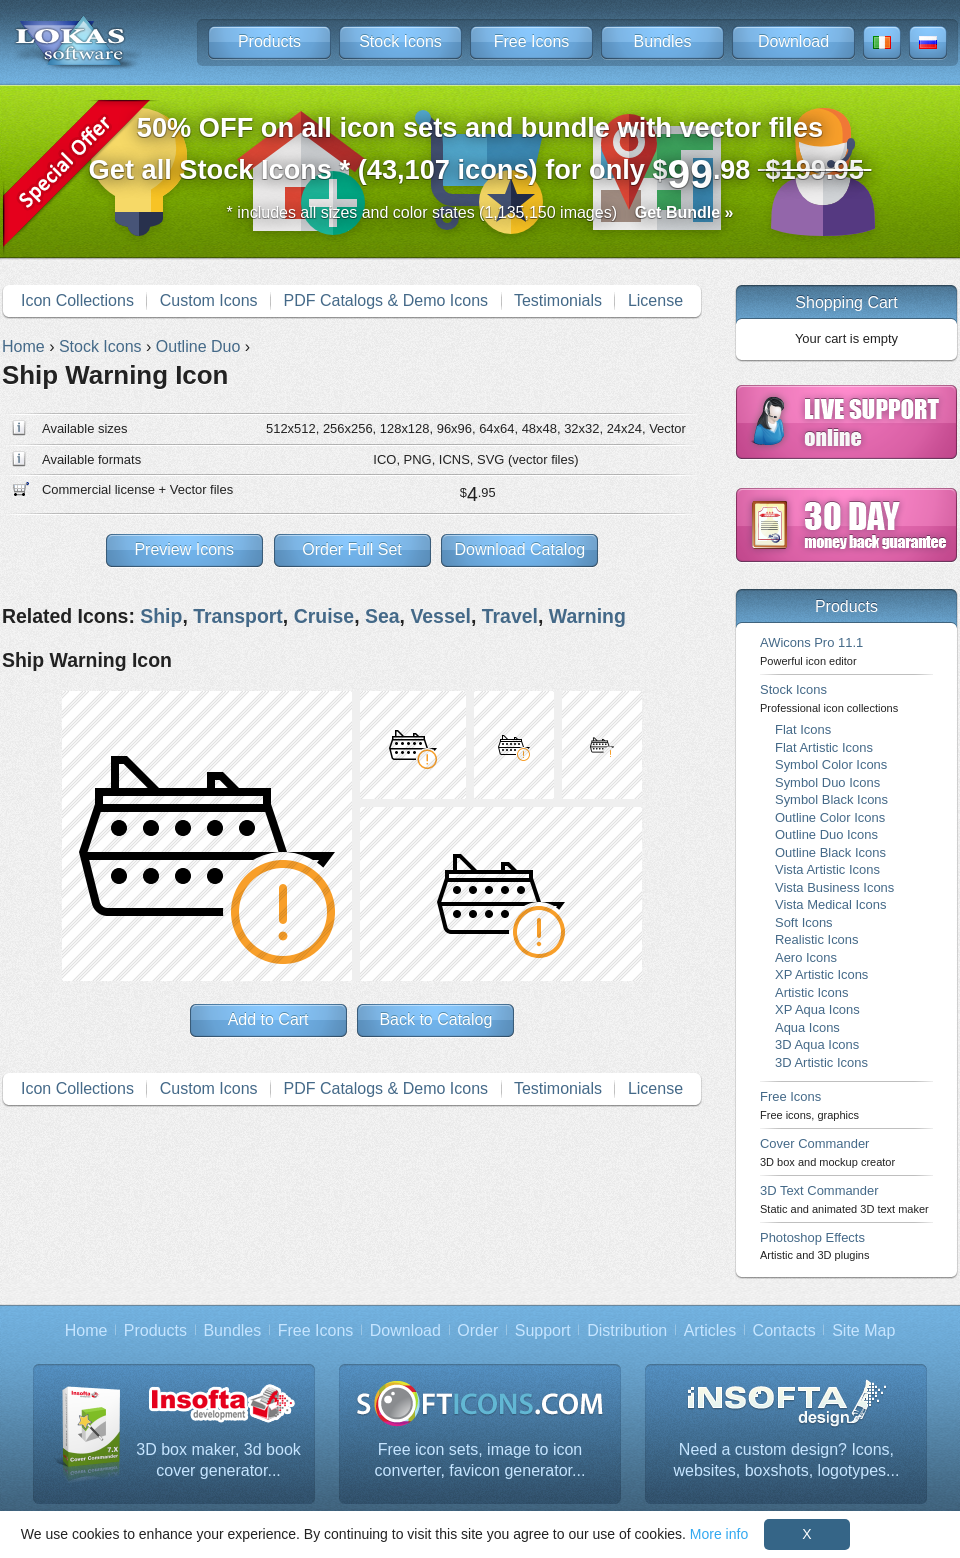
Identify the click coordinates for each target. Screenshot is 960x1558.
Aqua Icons (807, 1027)
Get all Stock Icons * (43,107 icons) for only (480, 154)
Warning (587, 616)
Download (793, 41)
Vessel (440, 616)
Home (86, 1330)
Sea (382, 616)
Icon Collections (77, 300)
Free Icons (532, 41)
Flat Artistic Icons (824, 747)
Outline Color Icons (830, 817)
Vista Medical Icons (830, 904)
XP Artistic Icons (821, 974)
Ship (161, 616)
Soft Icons (804, 922)
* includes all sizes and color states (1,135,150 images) (480, 212)
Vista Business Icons (834, 887)
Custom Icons (209, 300)
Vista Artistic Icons (827, 869)
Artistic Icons (811, 992)
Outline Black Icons (830, 852)
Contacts (784, 1330)
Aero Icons (806, 957)
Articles (710, 1330)
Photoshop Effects (814, 1245)
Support (543, 1330)
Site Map (863, 1330)
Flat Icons (803, 729)
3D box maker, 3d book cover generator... (218, 1460)
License (655, 300)
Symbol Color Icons (831, 764)
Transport (238, 616)
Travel (510, 616)
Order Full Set (352, 549)
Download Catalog (519, 549)
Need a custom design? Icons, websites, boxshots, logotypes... (787, 1460)
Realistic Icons (817, 939)
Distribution (627, 1330)
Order (477, 1330)
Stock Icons (400, 41)
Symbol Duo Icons (827, 782)
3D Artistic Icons (821, 1062)
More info (719, 1534)
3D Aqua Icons (817, 1044)
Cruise (324, 616)
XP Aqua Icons (817, 1009)
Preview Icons (184, 549)
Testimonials (558, 300)
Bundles (663, 41)
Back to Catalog (435, 1019)
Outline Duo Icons (826, 834)
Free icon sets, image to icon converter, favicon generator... (480, 1460)
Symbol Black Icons (831, 799)
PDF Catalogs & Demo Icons (386, 300)
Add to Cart (268, 1019)
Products (269, 41)
